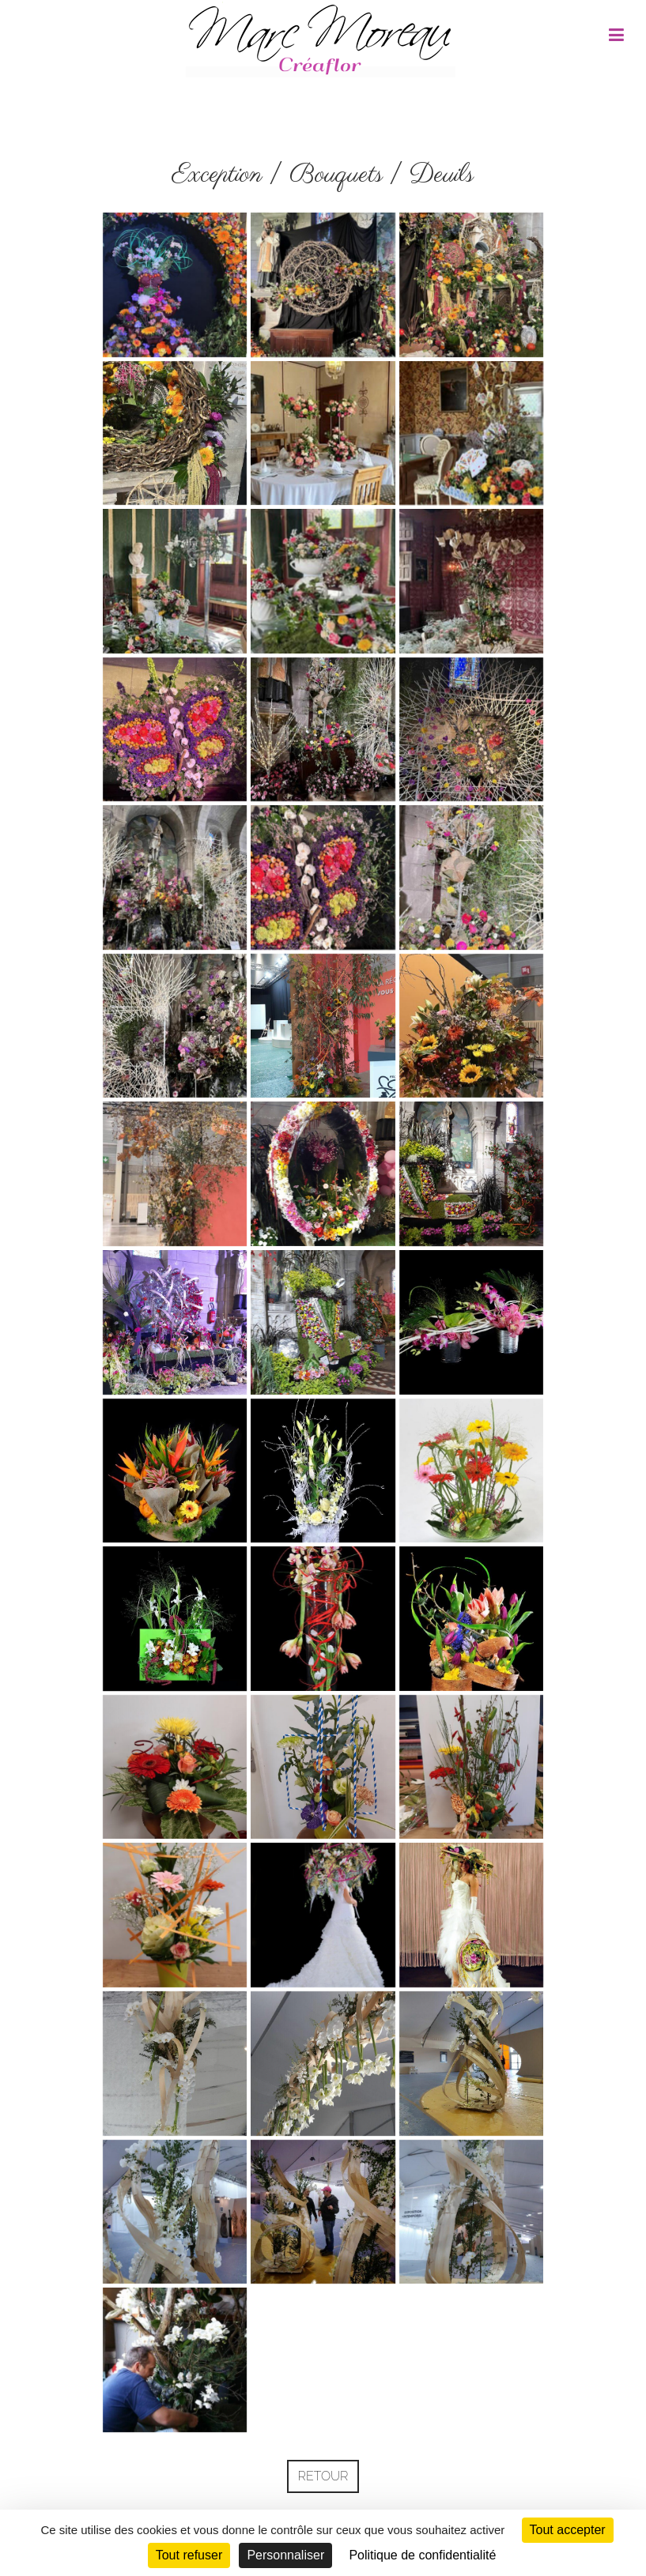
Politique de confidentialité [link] (422, 2555)
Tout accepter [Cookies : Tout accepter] (568, 2529)
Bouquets (336, 175)
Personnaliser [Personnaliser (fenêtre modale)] (285, 2555)
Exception (217, 175)
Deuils (442, 175)
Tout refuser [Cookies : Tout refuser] (189, 2555)
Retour (323, 2476)
